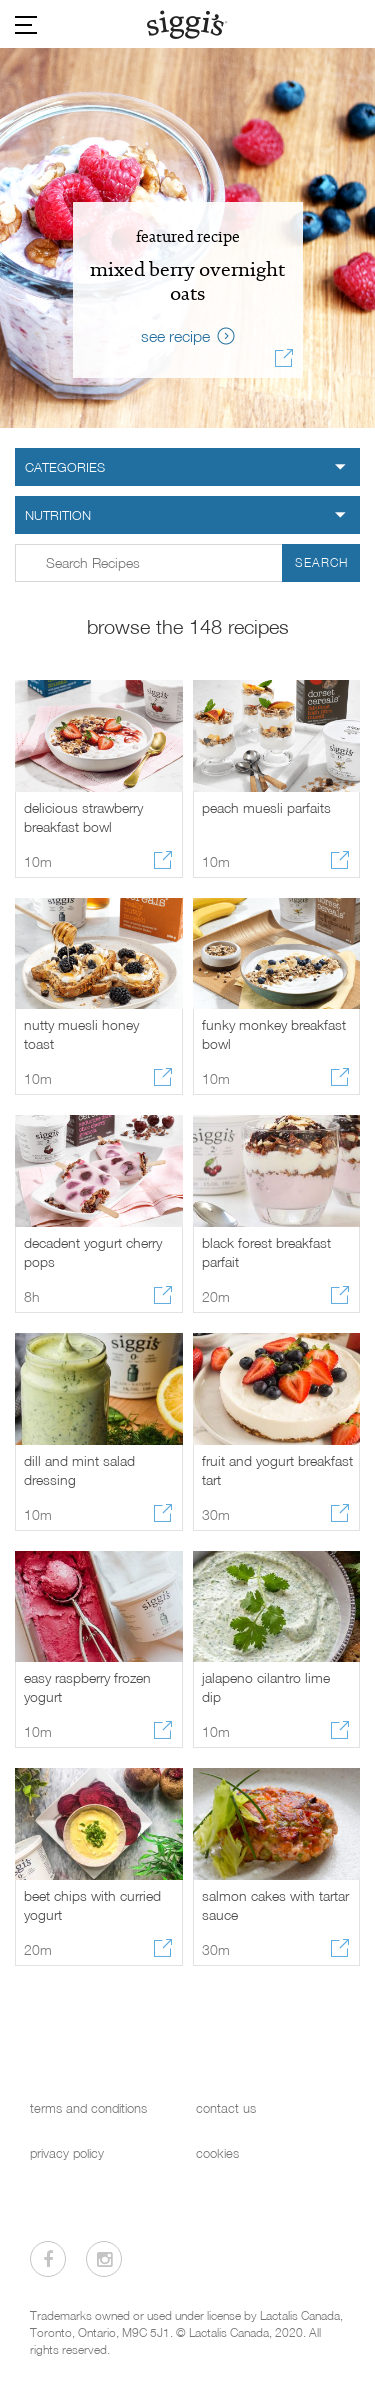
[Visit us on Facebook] (48, 2259)
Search (321, 562)
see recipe (175, 336)
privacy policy (67, 2153)
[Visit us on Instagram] (104, 2259)
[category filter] (187, 467)
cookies (217, 2153)
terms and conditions (88, 2108)
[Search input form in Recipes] (187, 563)
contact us (226, 2108)
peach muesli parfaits (266, 807)
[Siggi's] (187, 24)
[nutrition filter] (187, 515)
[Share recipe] (284, 361)
